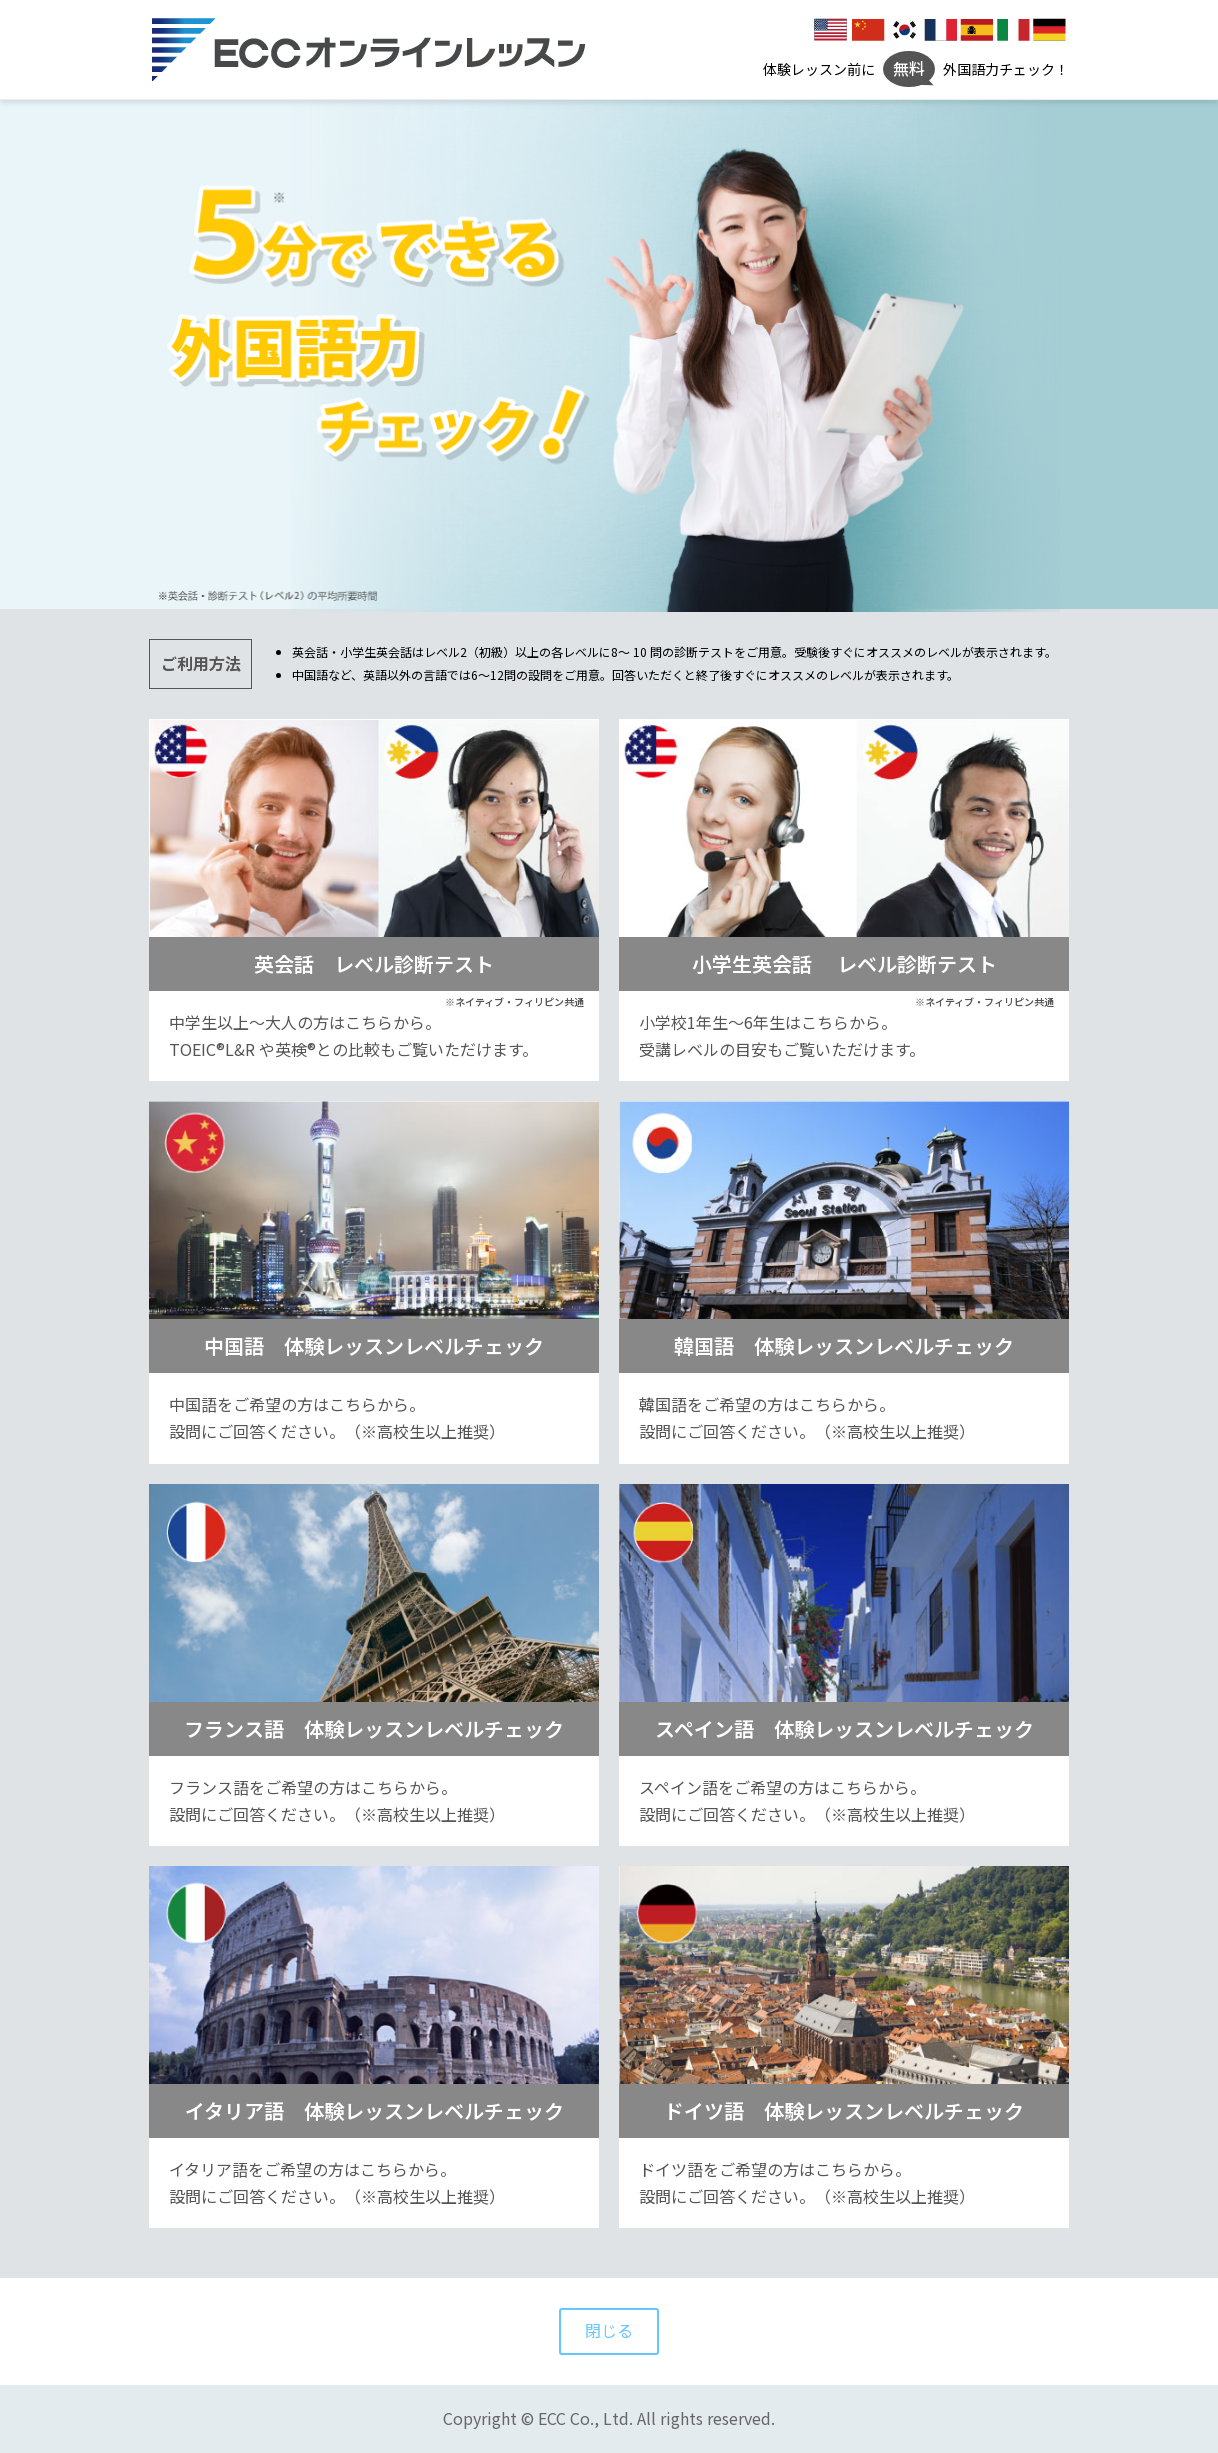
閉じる (609, 2331)
